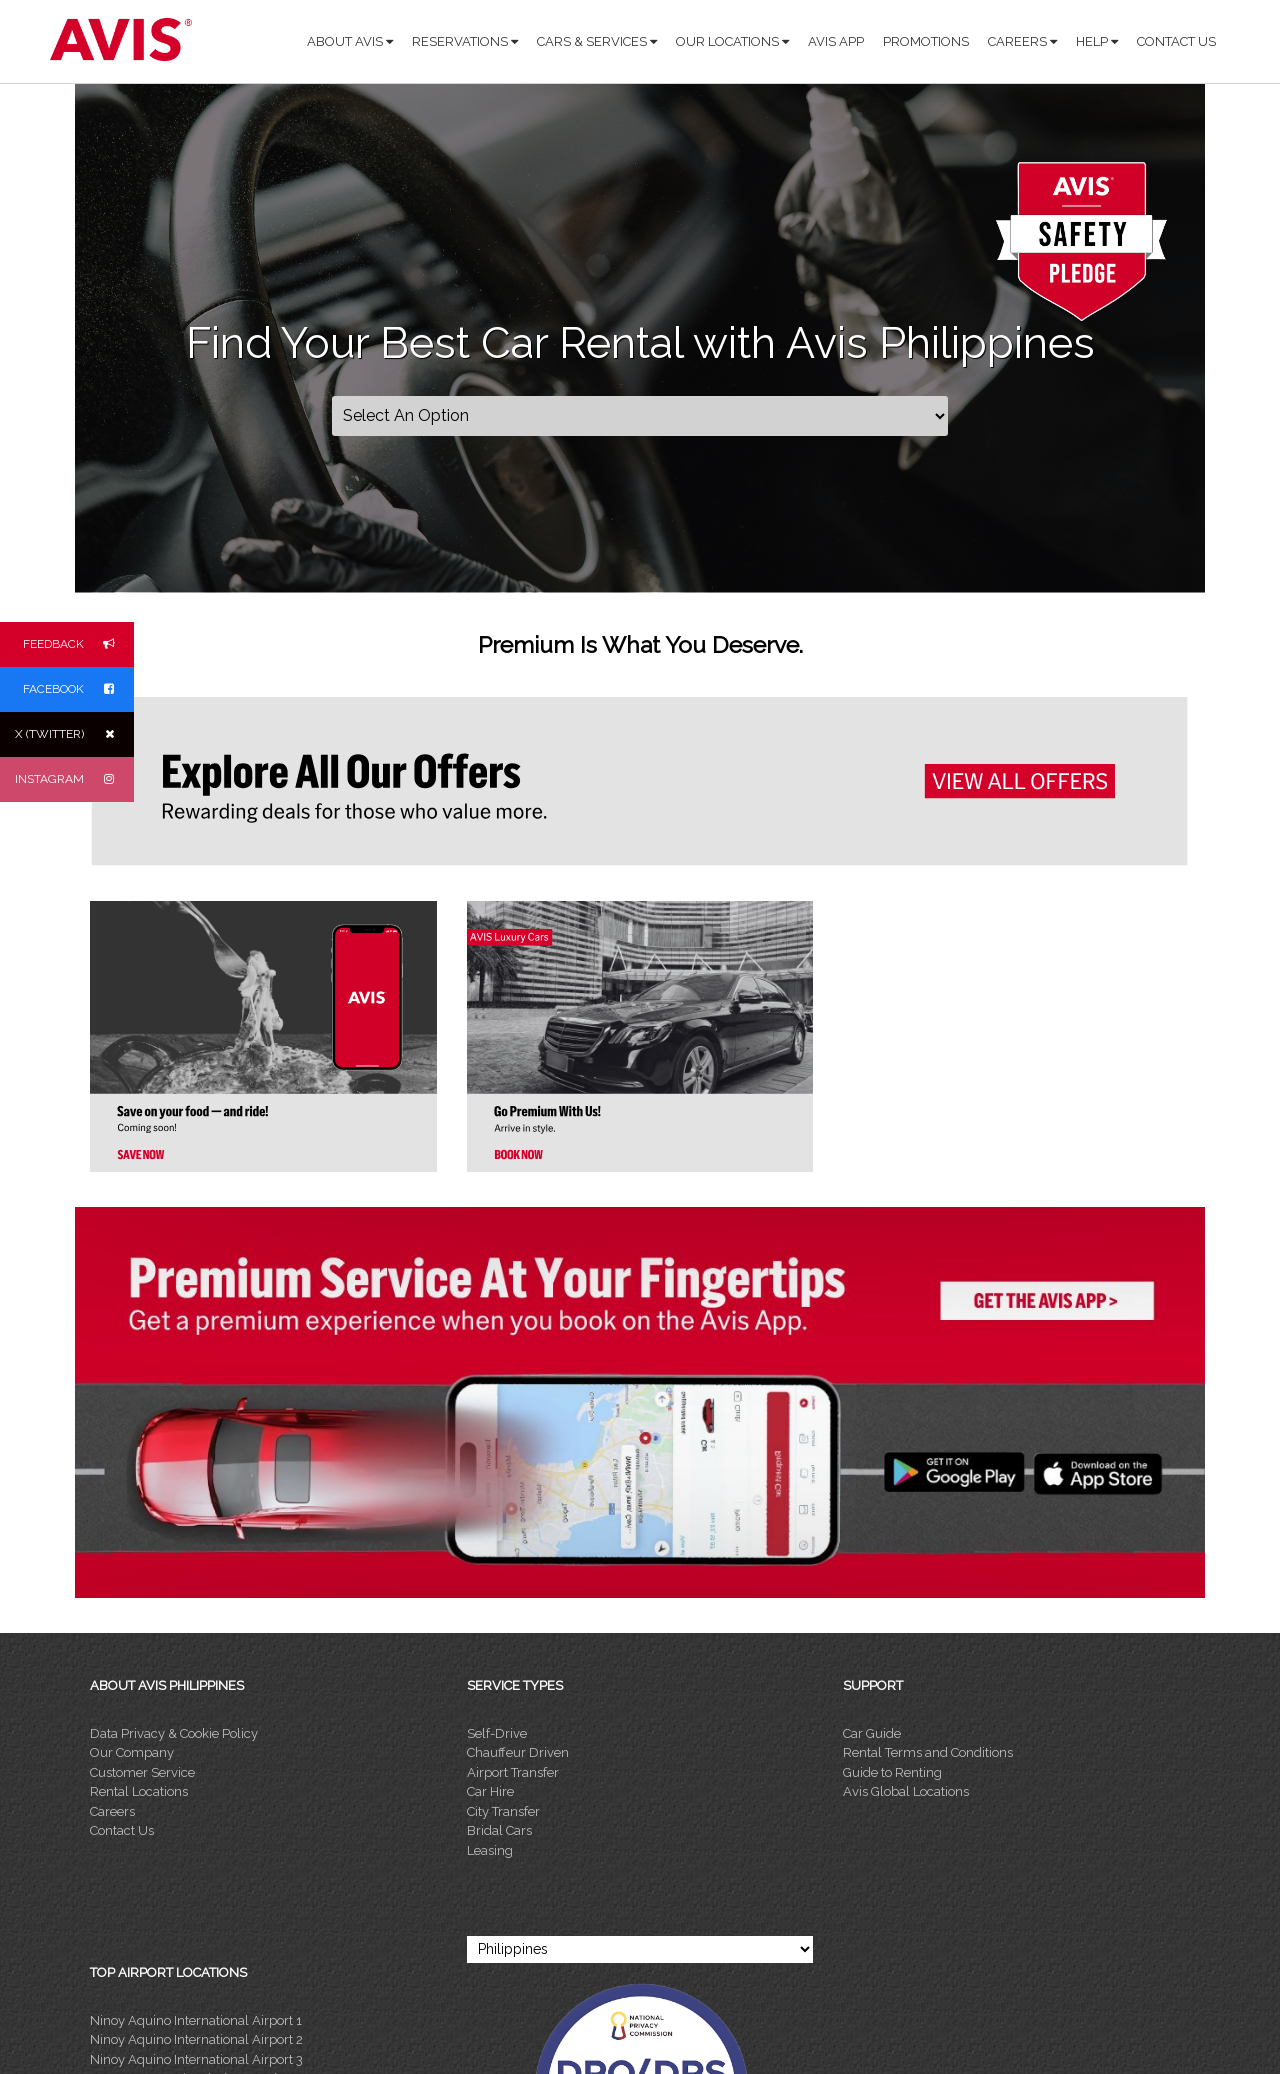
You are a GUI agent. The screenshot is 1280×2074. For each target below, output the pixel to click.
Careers (112, 1811)
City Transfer (503, 1811)
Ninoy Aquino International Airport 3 (196, 2059)
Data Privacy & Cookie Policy (174, 1733)
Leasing (490, 1850)
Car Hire (490, 1791)
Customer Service (142, 1772)
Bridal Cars (499, 1830)
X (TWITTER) (74, 734)
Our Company (132, 1752)
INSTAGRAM (74, 779)
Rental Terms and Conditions (928, 1752)
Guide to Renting (892, 1772)
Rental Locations (139, 1791)
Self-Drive (497, 1733)
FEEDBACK (78, 644)
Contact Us (122, 1830)
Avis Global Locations (906, 1791)
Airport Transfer (513, 1772)
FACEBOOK (78, 689)
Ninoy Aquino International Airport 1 (196, 2020)
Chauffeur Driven (518, 1752)
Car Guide (872, 1733)
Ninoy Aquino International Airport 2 (196, 2039)
